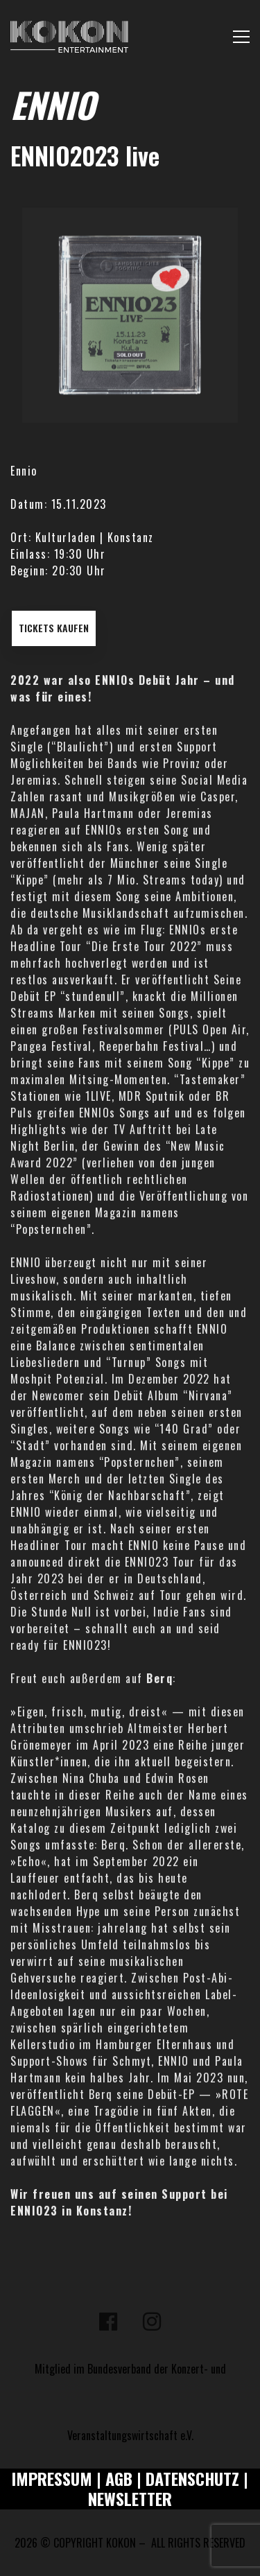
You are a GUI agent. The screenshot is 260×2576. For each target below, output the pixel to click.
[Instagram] (151, 2321)
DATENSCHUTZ (192, 2478)
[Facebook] (108, 2321)
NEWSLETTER (130, 2498)
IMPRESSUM (52, 2478)
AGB (118, 2478)
